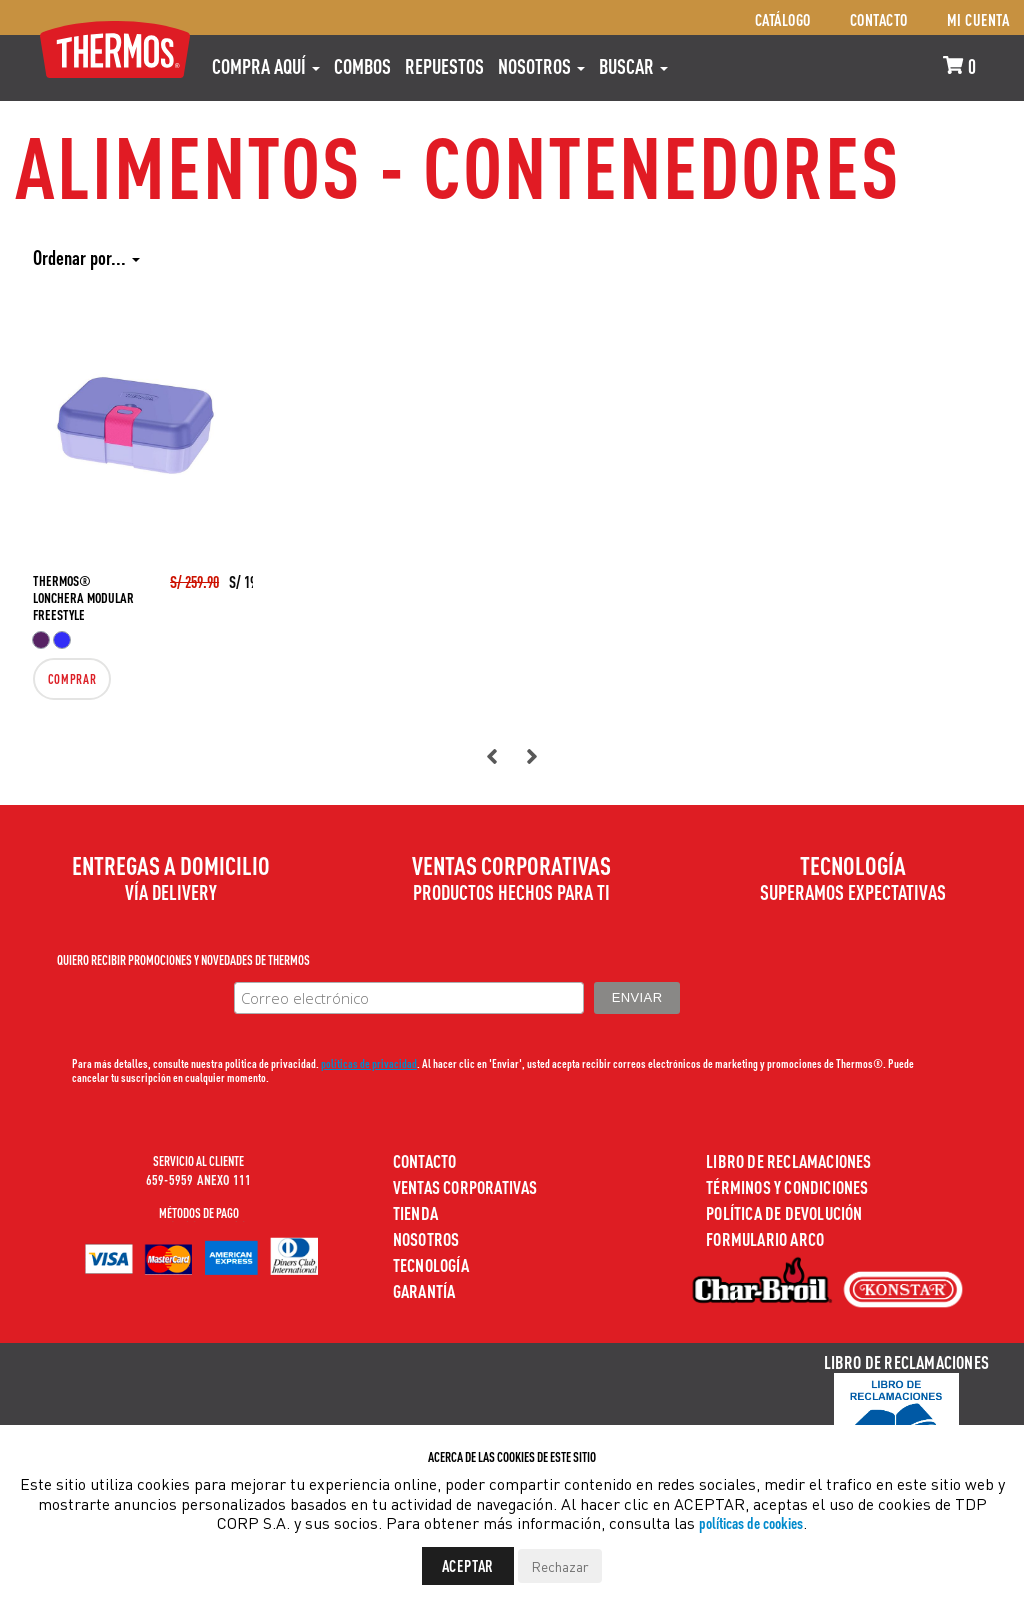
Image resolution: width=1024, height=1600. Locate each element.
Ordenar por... (86, 257)
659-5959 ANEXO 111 (199, 1179)
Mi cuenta (978, 19)
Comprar (65, 679)
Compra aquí (266, 66)
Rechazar (560, 1566)
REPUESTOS (444, 66)
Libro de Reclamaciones (788, 1160)
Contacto (879, 19)
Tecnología (431, 1264)
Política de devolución (784, 1212)
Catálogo (783, 19)
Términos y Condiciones (787, 1186)
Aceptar (468, 1565)
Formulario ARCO (765, 1238)
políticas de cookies (751, 1522)
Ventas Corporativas (465, 1186)
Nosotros (541, 66)
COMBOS (362, 66)
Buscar (633, 66)
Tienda (415, 1212)
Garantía (424, 1290)
